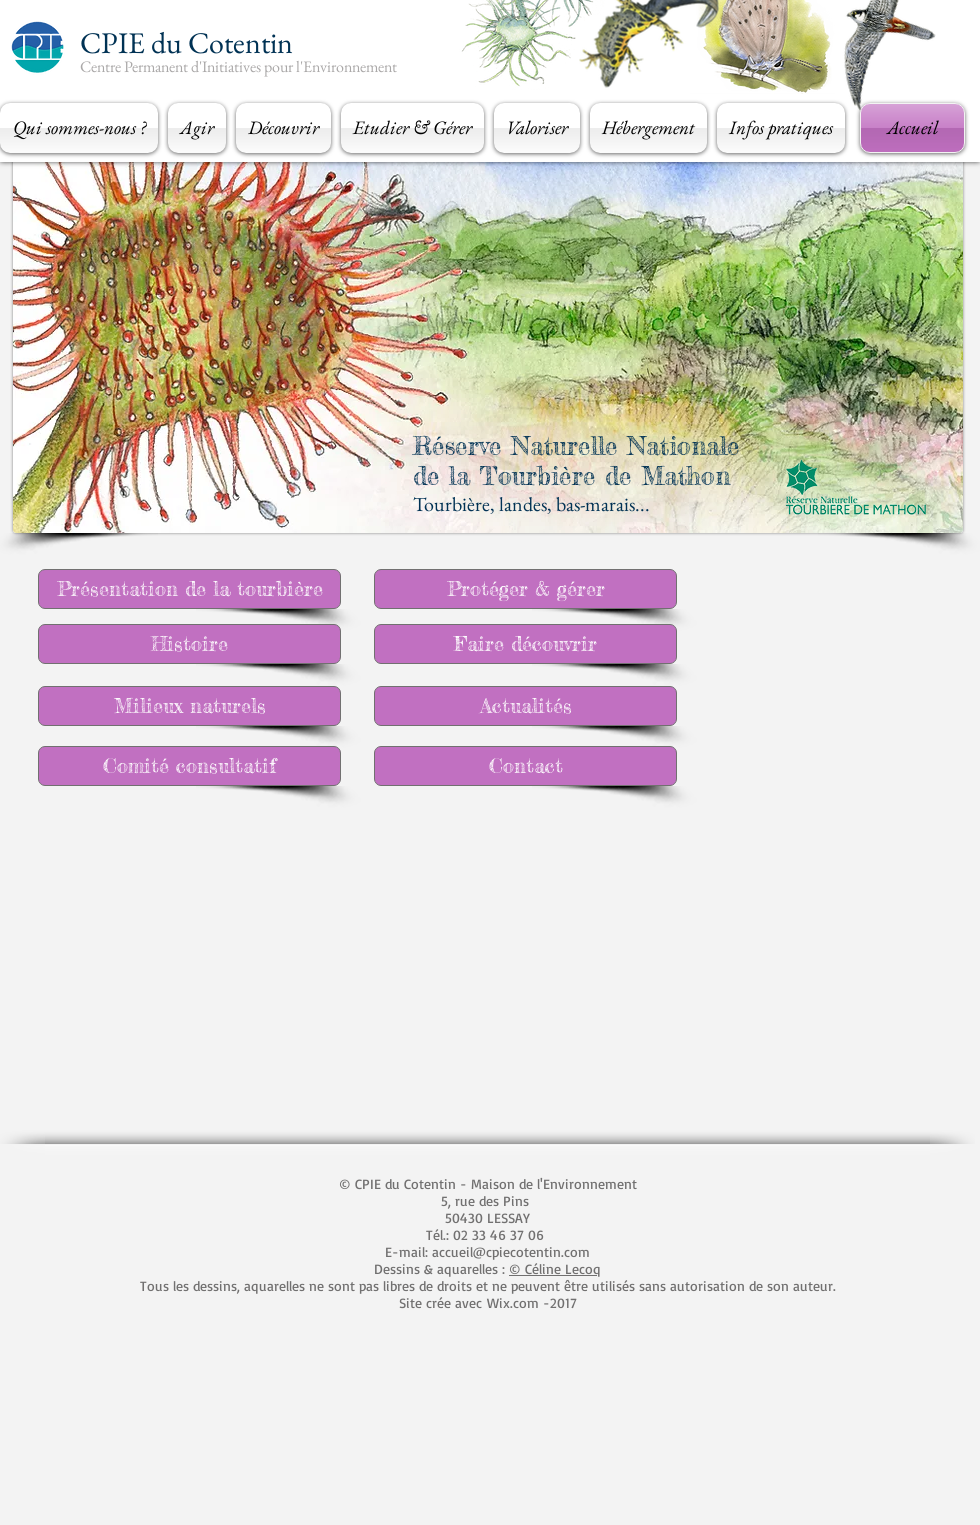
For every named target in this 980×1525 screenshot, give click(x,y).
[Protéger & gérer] (525, 589)
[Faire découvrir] (525, 644)
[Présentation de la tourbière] (189, 589)
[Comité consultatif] (189, 766)
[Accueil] (912, 128)
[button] (81, 128)
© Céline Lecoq (555, 1268)
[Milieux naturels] (189, 706)
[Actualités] (525, 706)
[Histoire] (189, 644)
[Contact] (525, 766)
